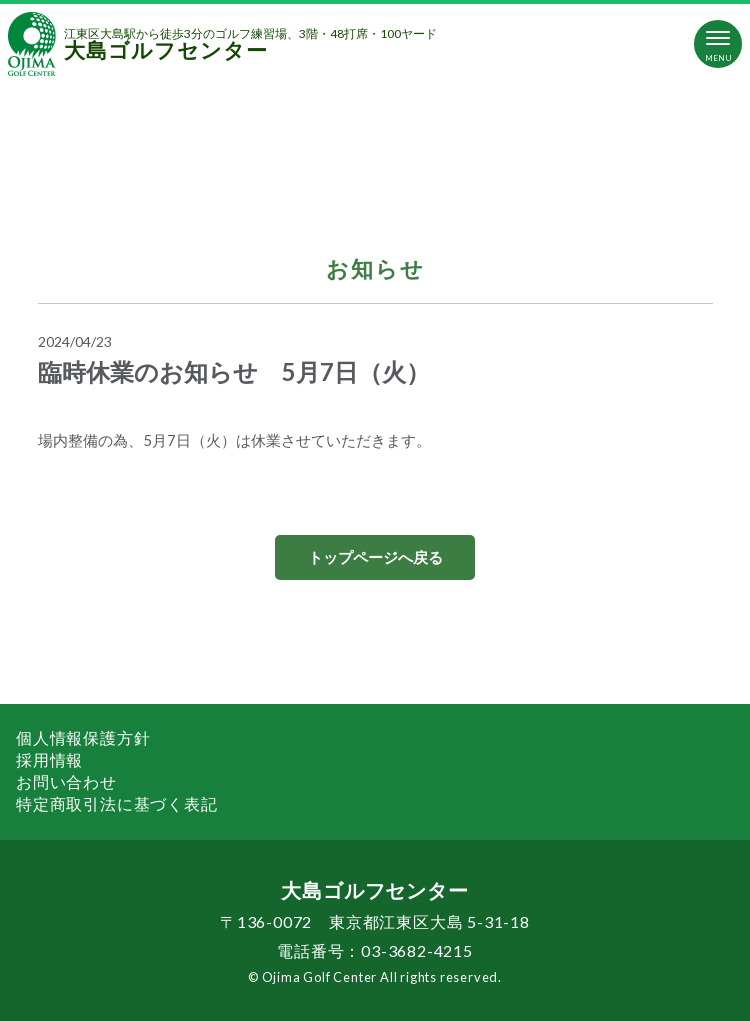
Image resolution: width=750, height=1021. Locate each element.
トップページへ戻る (375, 557)
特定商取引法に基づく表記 (117, 803)
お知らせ (375, 268)
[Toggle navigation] (718, 44)
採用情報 (49, 759)
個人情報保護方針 (83, 737)
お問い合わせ (66, 781)
